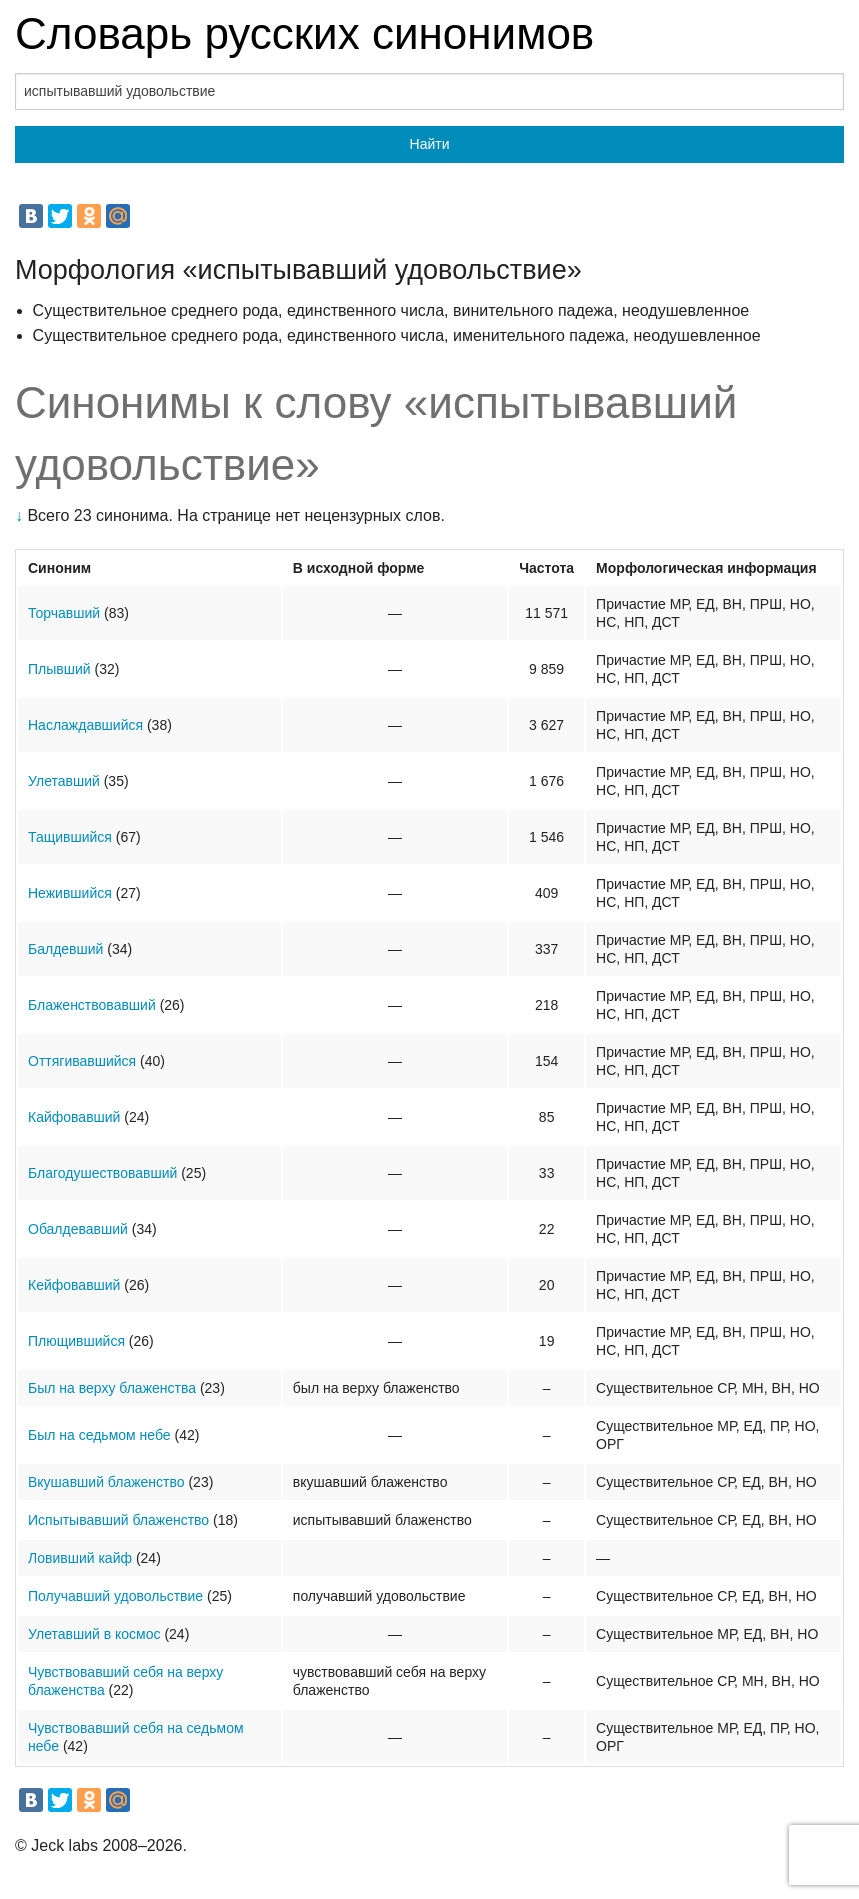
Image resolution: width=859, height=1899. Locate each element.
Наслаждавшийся (85, 725)
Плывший (59, 669)
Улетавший (64, 781)
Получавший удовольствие (115, 1596)
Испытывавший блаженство (118, 1520)
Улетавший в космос (94, 1634)
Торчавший (64, 613)
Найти (430, 144)
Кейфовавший (74, 1285)
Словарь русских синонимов (304, 33)
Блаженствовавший (92, 1005)
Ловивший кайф (80, 1558)
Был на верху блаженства (112, 1388)
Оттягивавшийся (82, 1061)
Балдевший (65, 949)
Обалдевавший (78, 1229)
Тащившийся (70, 837)
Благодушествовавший (102, 1173)
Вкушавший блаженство (106, 1482)
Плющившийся (76, 1341)
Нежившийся (70, 893)
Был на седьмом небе (99, 1435)
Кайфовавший (74, 1117)
